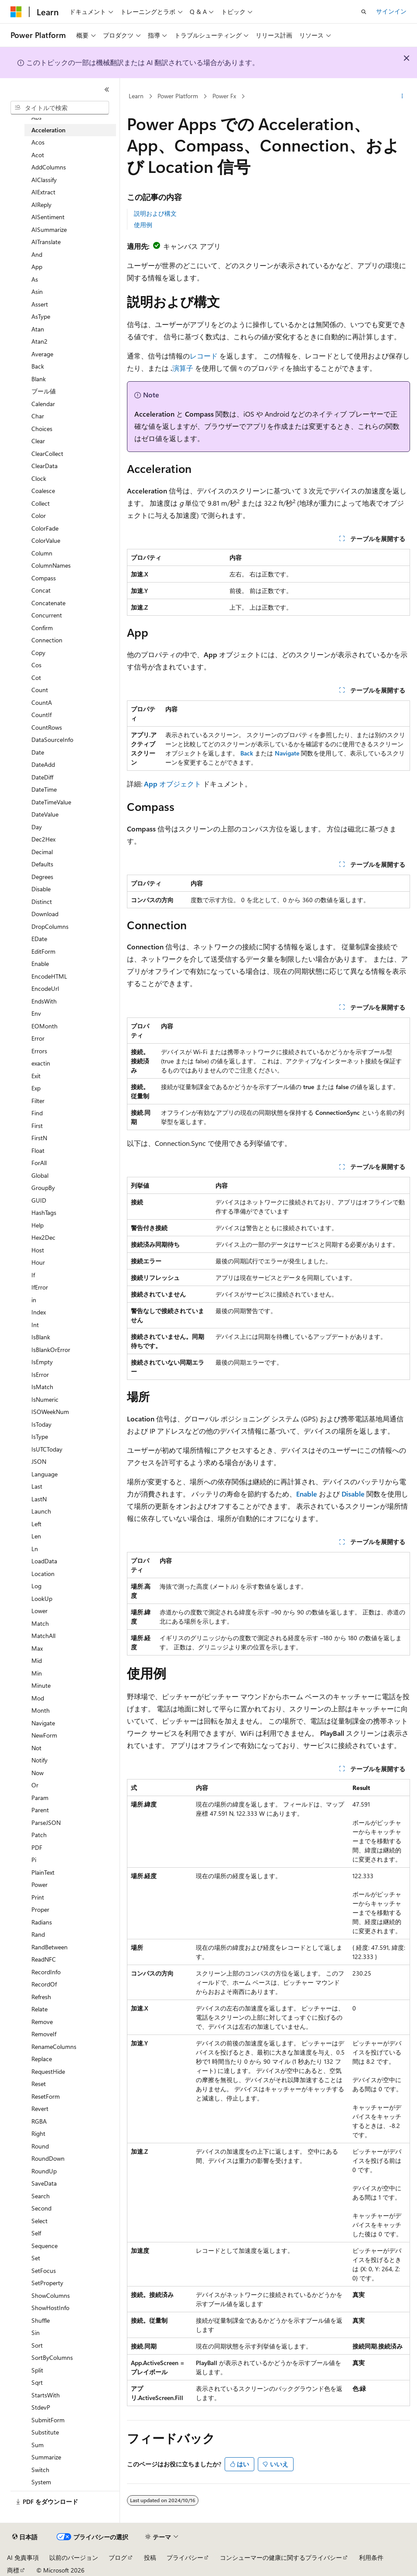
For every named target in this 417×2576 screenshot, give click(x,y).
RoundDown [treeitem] (48, 2158)
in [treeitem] (33, 1300)
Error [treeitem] (37, 1038)
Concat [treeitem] (41, 590)
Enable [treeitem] (40, 963)
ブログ (118, 2557)
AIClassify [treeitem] (44, 180)
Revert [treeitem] (39, 2108)
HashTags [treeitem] (43, 1212)
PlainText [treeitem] (43, 1872)
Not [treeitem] (36, 1748)
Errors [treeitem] (39, 1051)
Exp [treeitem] (36, 1088)
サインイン (391, 11)
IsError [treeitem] (40, 1374)
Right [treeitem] (38, 2133)
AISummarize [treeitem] (49, 229)
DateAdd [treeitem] (43, 764)
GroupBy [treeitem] (43, 1187)
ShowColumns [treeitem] (50, 2295)
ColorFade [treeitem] (44, 528)
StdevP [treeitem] (40, 2407)
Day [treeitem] (36, 827)
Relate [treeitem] (39, 2009)
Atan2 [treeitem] (39, 341)
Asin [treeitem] (37, 291)
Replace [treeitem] (41, 2059)
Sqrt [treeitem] (37, 2382)
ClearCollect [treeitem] (47, 453)
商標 (13, 2570)
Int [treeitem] (35, 1325)
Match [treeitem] (40, 1623)
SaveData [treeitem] (44, 2183)
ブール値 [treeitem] (43, 391)
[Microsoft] (16, 11)
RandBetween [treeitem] (49, 1947)
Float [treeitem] (37, 1150)
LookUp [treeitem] (41, 1598)
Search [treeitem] (40, 2196)
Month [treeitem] (40, 1710)
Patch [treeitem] (39, 1835)
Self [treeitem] (36, 2233)
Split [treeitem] (37, 2370)
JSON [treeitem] (38, 1461)
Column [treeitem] (41, 553)
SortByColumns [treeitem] (52, 2357)
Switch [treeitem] (40, 2470)
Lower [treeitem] (39, 1611)
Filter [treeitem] (37, 1101)
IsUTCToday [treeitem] (46, 1449)
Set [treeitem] (35, 2258)
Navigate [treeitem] (43, 1723)
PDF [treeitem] (36, 1847)
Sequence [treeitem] (44, 2245)
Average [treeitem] (42, 354)
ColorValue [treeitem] (45, 540)
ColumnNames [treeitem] (51, 565)
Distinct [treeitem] (41, 901)
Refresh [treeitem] (41, 1997)
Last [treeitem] (36, 1486)
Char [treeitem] (37, 416)
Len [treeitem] (36, 1536)
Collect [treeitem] (40, 503)
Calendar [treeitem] (43, 404)
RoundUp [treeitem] (44, 2171)
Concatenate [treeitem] (48, 603)
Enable (306, 1493)
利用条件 (371, 2557)
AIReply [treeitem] (41, 204)
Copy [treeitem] (38, 652)
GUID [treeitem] (38, 1200)
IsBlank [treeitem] (40, 1337)
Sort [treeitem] (37, 2345)
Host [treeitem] (37, 1250)
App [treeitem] (36, 266)
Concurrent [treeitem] (46, 615)
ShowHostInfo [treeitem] (50, 2308)
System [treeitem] (41, 2482)
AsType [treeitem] (40, 316)
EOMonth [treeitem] (44, 1026)
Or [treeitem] (34, 1785)
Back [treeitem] (37, 366)
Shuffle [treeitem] (40, 2320)
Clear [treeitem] (38, 441)
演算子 (182, 367)
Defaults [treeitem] (42, 864)
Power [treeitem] (39, 1884)
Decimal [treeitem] (42, 852)
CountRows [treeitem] (46, 727)
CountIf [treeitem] (41, 714)
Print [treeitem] (37, 1897)
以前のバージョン (73, 2557)
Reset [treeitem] (38, 2083)
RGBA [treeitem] (39, 2121)
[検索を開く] (364, 12)
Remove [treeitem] (42, 2021)
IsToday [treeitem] (41, 1424)
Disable (353, 1493)
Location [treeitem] (43, 1573)
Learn (136, 96)
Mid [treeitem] (36, 1660)
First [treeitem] (37, 1125)
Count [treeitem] (39, 690)
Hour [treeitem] (38, 1262)
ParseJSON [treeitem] (46, 1822)
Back (246, 753)
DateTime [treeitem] (44, 789)
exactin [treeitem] (40, 1063)
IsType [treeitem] (39, 1436)
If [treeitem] (33, 1275)
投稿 (150, 2557)
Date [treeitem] (37, 752)
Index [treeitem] (38, 1312)
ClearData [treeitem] (44, 466)
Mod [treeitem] (37, 1698)
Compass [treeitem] (43, 578)
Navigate (287, 753)
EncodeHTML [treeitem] (49, 976)
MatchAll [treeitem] (43, 1635)
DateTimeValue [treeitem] (51, 802)
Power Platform (177, 96)
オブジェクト (172, 783)
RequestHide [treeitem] (48, 2071)
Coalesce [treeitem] (43, 490)
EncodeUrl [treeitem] (45, 988)
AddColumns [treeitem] (48, 167)
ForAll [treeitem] (39, 1163)
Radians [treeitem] (41, 1922)
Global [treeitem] (39, 1175)
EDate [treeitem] (39, 939)
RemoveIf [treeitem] (43, 2034)
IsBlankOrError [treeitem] (50, 1349)
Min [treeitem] (36, 1673)
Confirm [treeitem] (42, 628)
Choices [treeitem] (41, 428)
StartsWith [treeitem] (45, 2395)
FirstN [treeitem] (39, 1138)
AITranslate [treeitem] (46, 242)
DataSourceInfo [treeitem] (52, 739)
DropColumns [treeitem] (49, 926)
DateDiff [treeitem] (42, 777)
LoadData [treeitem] (44, 1561)
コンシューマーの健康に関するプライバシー (281, 2557)
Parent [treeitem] (40, 1810)
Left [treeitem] (36, 1524)
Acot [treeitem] (37, 155)
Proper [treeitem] (40, 1909)
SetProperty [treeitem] (47, 2283)
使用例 (143, 225)
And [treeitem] (36, 254)
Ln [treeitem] (34, 1549)
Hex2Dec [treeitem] (43, 1237)
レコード (204, 355)
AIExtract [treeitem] (43, 192)
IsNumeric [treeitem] (44, 1399)
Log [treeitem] (36, 1586)
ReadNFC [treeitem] (43, 1959)
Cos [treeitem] (36, 665)
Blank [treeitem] (38, 379)
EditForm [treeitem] (43, 951)
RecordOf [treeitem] (44, 1984)
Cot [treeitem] (36, 677)
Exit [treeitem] (36, 1076)
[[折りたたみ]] (107, 89)
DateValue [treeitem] (44, 814)
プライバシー (185, 2557)
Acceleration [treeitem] (48, 130)
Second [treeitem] (41, 2208)
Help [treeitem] (37, 1225)
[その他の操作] (402, 96)
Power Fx (224, 96)
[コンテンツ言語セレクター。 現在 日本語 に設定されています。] (25, 2537)
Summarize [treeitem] (46, 2457)
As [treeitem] (34, 279)
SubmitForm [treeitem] (48, 2420)
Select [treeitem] (39, 2221)
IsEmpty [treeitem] (42, 1362)
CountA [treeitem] (41, 702)
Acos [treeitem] (37, 142)
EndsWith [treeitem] (44, 1001)
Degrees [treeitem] (42, 876)
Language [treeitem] (44, 1474)
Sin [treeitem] (35, 2332)
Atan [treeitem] (37, 329)
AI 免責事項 (23, 2557)
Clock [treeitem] (38, 478)
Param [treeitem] (39, 1797)
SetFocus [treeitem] (43, 2270)
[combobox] (59, 108)
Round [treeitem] (40, 2146)
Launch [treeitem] (41, 1511)
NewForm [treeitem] (44, 1735)
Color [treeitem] (38, 515)
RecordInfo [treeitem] (46, 1972)
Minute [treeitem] (41, 1685)
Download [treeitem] (44, 914)
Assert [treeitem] (39, 304)
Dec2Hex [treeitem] (43, 839)
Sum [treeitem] (37, 2445)
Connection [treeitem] (46, 640)
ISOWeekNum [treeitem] (50, 1411)
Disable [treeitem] (41, 889)
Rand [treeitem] (38, 1934)
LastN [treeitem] (39, 1499)
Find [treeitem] (37, 1113)
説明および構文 (155, 213)
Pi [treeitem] (33, 1859)
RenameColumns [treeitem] (53, 2046)
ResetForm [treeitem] (45, 2096)
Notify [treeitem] (39, 1760)
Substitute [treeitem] (45, 2432)
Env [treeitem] (36, 1013)
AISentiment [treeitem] (48, 217)
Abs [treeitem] (36, 117)
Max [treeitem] (37, 1648)
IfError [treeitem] (39, 1287)
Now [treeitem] (37, 1773)
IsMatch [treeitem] (42, 1387)
